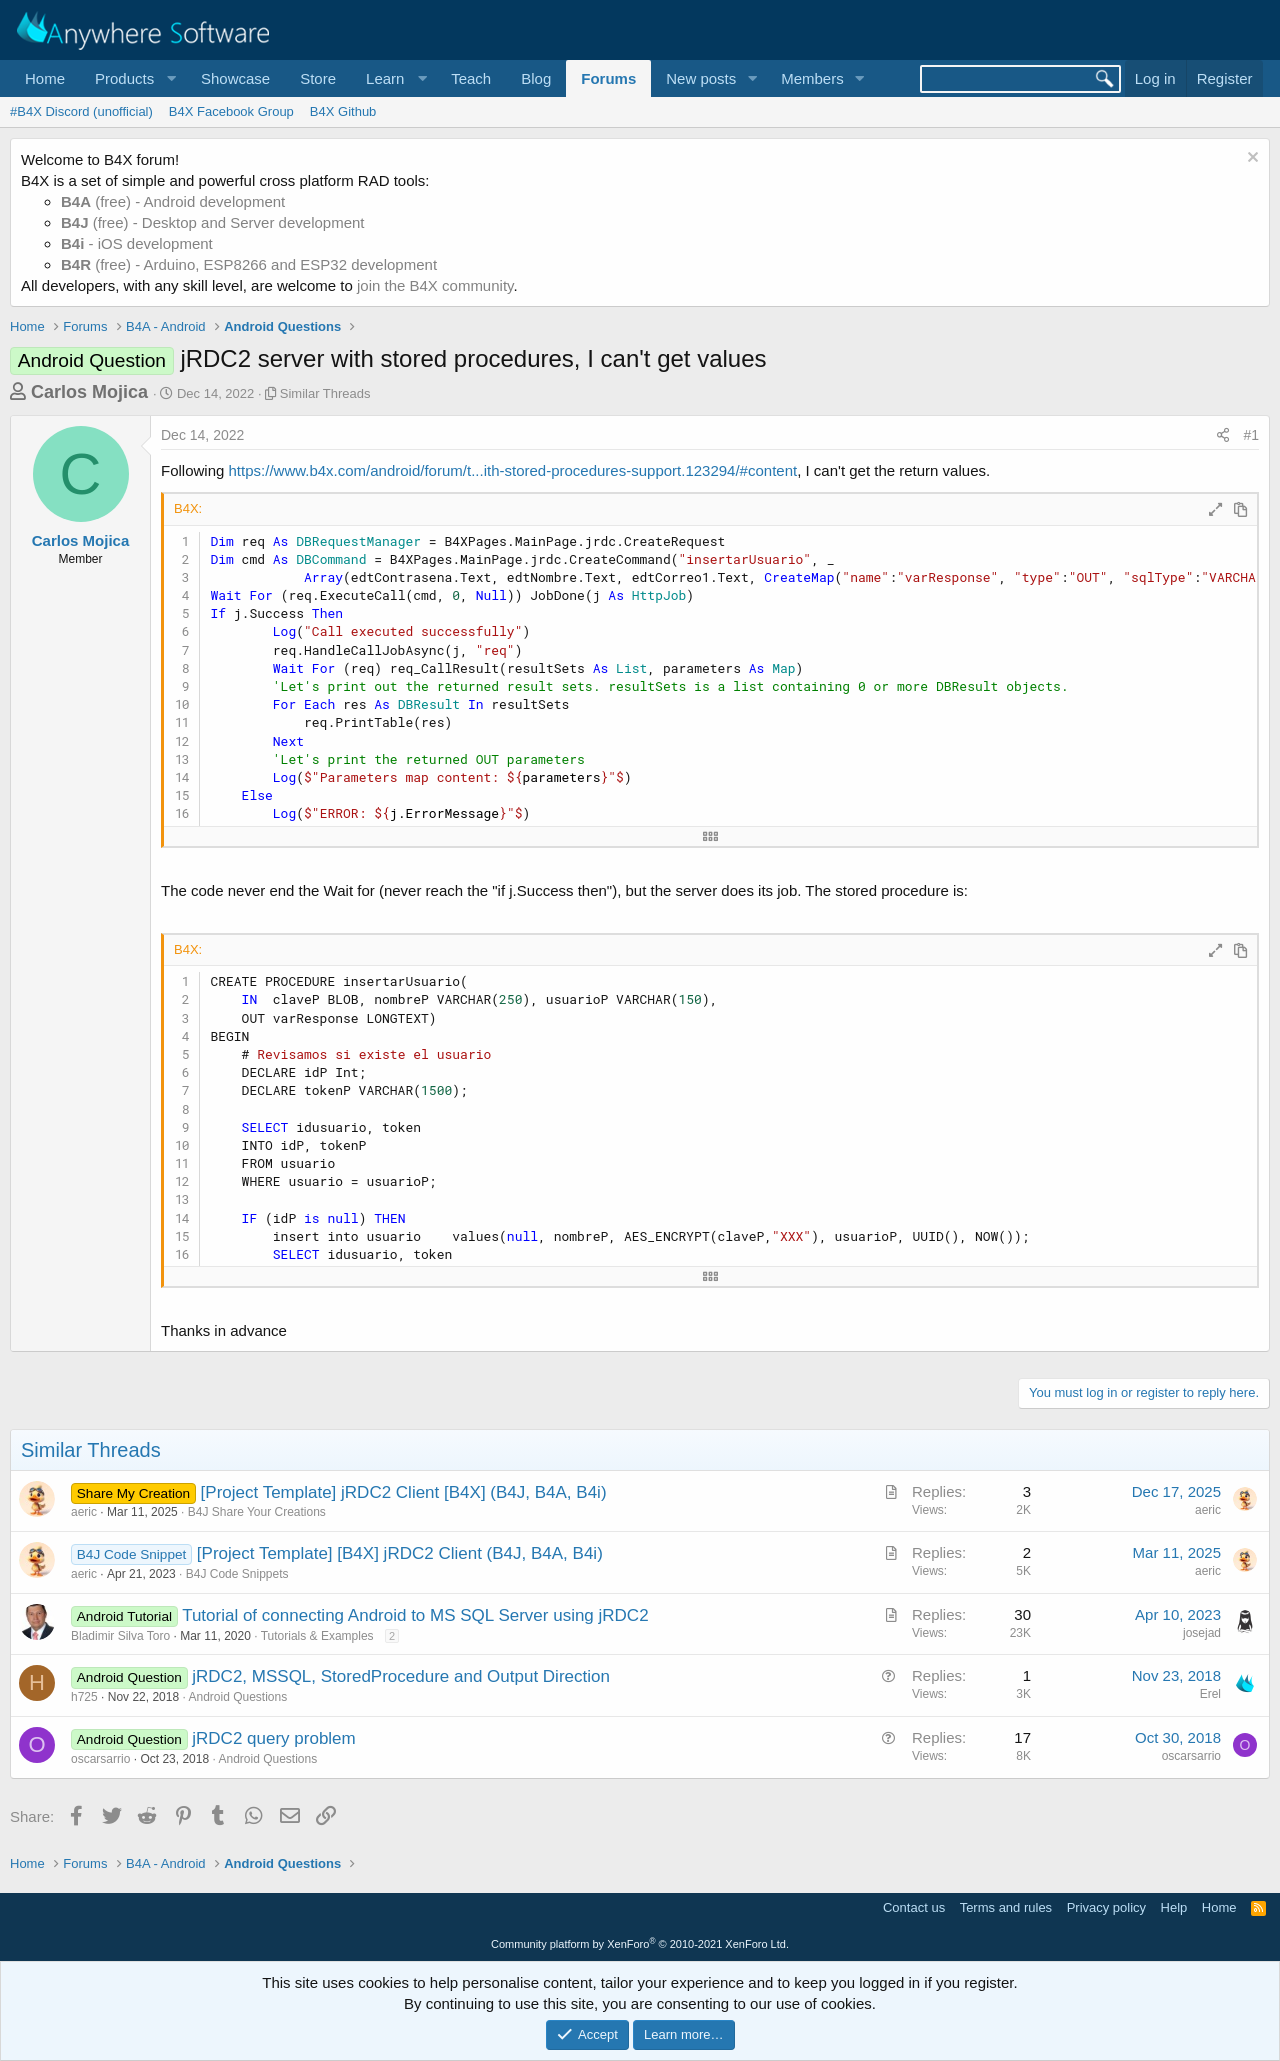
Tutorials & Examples (317, 1636)
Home (45, 78)
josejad (1202, 1633)
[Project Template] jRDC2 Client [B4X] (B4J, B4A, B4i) (404, 1492)
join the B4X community (435, 285)
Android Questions (237, 1697)
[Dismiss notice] (1250, 159)
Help (1174, 1907)
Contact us (914, 1907)
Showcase (235, 78)
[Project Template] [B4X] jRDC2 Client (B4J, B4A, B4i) (400, 1553)
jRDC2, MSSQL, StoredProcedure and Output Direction (401, 1676)
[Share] (1223, 436)
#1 (1251, 435)
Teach (471, 78)
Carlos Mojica (89, 392)
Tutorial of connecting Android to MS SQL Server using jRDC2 (415, 1615)
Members (812, 78)
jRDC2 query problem (273, 1738)
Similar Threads (325, 393)
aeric (84, 1512)
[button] (133, 78)
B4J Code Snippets (237, 1574)
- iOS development (137, 243)
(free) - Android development (173, 201)
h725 (84, 1697)
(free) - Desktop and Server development (213, 222)
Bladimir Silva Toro (120, 1636)
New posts (701, 78)
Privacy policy (1106, 1907)
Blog (536, 78)
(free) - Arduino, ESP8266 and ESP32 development (249, 264)
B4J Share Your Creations (257, 1512)
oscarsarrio (100, 1759)
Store (318, 78)
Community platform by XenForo (640, 1944)
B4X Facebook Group (231, 111)
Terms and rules (1006, 1907)
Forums (608, 78)
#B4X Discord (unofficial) (81, 111)
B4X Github (343, 111)
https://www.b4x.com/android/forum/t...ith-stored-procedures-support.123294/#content (513, 470)
